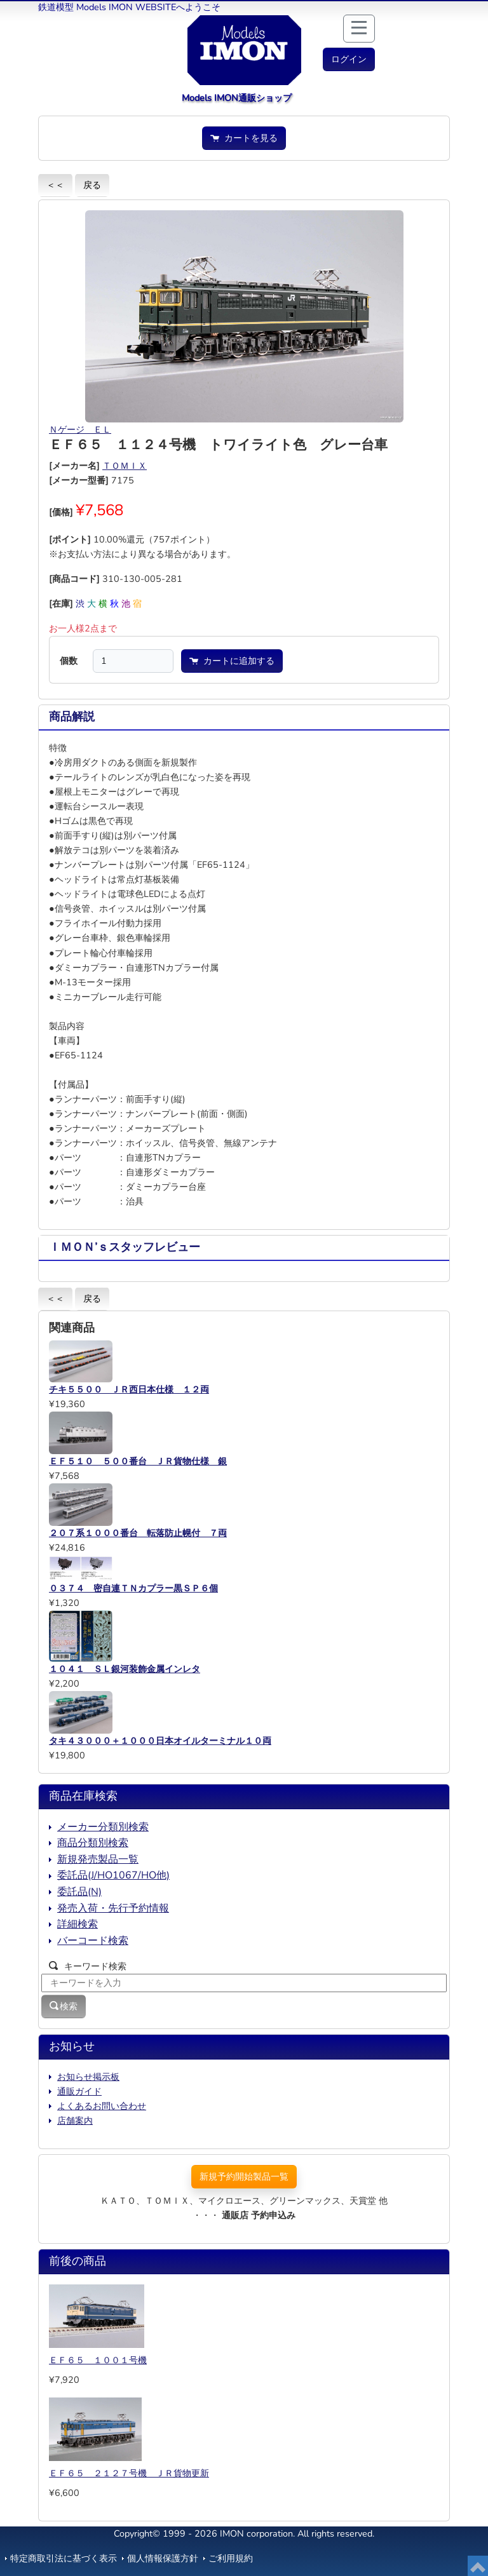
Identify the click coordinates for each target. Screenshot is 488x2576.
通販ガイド (79, 2091)
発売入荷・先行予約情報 (113, 1908)
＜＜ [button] (55, 185)
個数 (69, 660)
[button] (349, 59)
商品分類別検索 (92, 1843)
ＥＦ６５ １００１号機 (98, 2360)
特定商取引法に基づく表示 (63, 2558)
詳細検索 (77, 1924)
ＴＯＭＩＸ (124, 465)
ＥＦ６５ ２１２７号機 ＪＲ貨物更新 (129, 2473)
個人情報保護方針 (162, 2558)
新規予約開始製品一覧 (244, 2176)
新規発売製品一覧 (98, 1859)
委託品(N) (79, 1892)
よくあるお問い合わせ (101, 2106)
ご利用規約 (230, 2558)
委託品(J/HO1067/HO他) (113, 1875)
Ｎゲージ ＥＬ (80, 429)
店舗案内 (75, 2120)
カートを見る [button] (244, 137)
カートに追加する (231, 660)
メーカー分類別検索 (103, 1827)
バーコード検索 (92, 1941)
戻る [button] (92, 185)
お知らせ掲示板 (88, 2076)
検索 (64, 2006)
